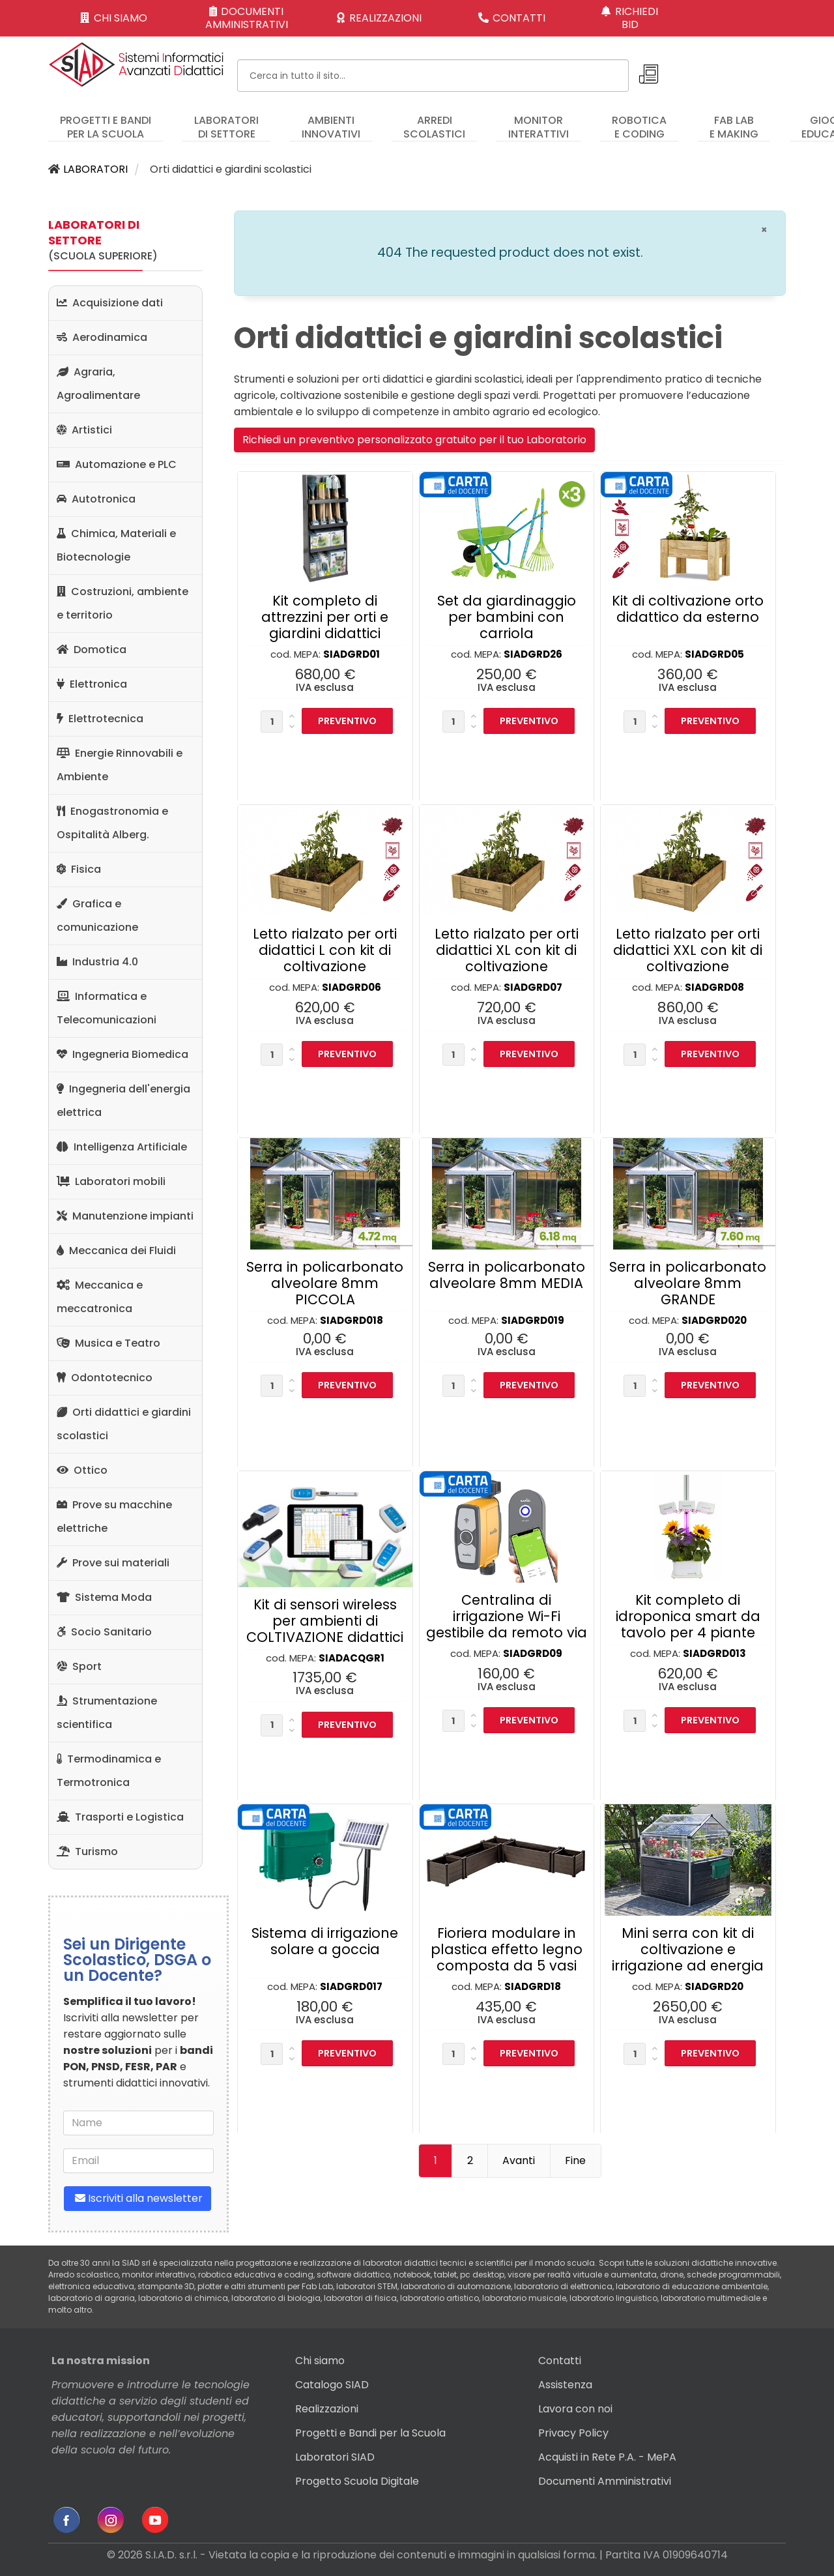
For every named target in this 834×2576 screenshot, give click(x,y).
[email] (138, 2160)
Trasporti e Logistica (120, 1816)
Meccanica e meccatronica (100, 1297)
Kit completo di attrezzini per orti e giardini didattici (324, 617)
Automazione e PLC (117, 464)
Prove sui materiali (113, 1562)
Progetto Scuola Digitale (357, 2481)
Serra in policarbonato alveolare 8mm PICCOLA (324, 1283)
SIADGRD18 (532, 1986)
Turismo (87, 1851)
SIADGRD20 (714, 1986)
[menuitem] (105, 121)
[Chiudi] (764, 230)
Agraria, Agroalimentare (98, 383)
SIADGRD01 (351, 654)
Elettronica (92, 684)
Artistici (84, 429)
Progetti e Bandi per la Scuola (370, 2432)
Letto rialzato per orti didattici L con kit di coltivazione (325, 950)
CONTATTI (512, 17)
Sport (79, 1666)
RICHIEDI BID (629, 18)
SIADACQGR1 (351, 1658)
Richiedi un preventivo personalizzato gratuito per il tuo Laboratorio (414, 439)
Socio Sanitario (104, 1631)
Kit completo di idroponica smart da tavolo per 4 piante (688, 1616)
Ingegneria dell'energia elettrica (123, 1100)
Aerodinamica (102, 337)
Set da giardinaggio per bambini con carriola (506, 617)
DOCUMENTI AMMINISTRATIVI (246, 18)
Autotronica (96, 498)
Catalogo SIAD (332, 2384)
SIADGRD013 (714, 1653)
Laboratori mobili (111, 1181)
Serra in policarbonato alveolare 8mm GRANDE (687, 1283)
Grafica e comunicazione (97, 915)
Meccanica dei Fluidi (116, 1250)
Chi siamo (320, 2360)
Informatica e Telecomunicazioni (106, 1008)
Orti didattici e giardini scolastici (124, 1424)
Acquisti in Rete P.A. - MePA (607, 2457)
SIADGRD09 (532, 1653)
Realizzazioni (326, 2408)
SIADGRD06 (351, 987)
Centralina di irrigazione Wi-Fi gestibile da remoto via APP (506, 1624)
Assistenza (565, 2384)
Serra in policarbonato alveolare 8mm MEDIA (506, 1275)
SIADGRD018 (351, 1320)
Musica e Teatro (108, 1343)
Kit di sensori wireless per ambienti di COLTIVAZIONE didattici (324, 1621)
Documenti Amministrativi (604, 2481)
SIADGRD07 (533, 987)
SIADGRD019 (532, 1320)
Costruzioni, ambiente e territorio (122, 603)
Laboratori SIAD (335, 2457)
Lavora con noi (575, 2408)
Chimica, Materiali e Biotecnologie (116, 545)
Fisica (79, 869)
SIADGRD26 (533, 654)
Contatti (559, 2360)
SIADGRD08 (714, 987)
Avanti (518, 2160)
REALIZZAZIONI (379, 17)
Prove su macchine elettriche (114, 1516)
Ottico (82, 1470)
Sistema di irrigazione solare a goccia (325, 1941)
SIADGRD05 (714, 654)
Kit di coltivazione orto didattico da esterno (688, 608)
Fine (575, 2160)
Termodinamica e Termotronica (109, 1770)
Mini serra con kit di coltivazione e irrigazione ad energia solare (688, 1957)
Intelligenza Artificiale (122, 1146)
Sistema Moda (104, 1597)
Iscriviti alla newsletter (137, 2198)
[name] (138, 2123)
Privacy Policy (573, 2432)
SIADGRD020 (714, 1320)
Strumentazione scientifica (107, 1712)
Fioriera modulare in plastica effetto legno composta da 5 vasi (506, 1949)
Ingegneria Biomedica (122, 1054)
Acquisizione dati (110, 302)
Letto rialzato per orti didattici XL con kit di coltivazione (507, 950)
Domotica (91, 649)
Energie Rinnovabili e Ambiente (119, 765)
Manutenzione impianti (125, 1215)
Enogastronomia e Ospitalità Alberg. (112, 823)
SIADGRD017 (351, 1986)
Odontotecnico (104, 1377)
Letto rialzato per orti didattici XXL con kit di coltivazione (687, 950)
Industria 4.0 (97, 961)
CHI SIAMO (113, 17)
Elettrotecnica (100, 718)
